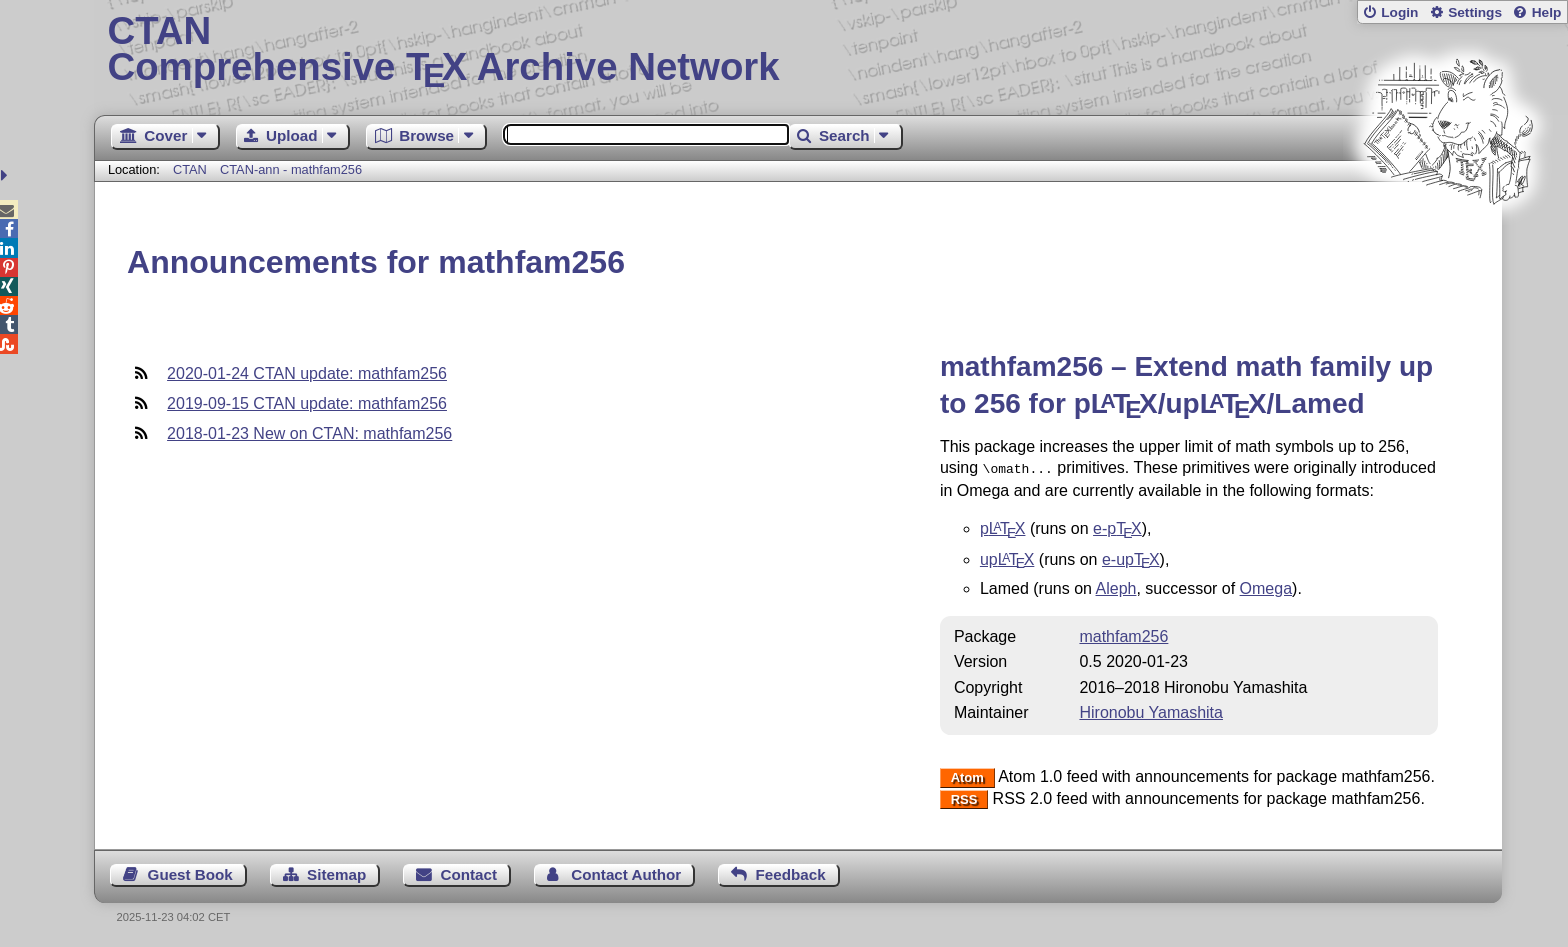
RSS (964, 797)
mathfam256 (1123, 634)
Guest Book (190, 872)
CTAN (190, 169)
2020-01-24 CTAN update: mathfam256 (307, 373)
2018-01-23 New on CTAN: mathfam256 (309, 433)
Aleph (1116, 586)
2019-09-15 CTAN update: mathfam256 (307, 403)
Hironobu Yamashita (1151, 710)
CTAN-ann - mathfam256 (291, 169)
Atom (967, 775)
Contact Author (626, 872)
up (1007, 557)
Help (1547, 12)
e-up (1131, 557)
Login (1399, 12)
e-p (1117, 526)
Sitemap (336, 872)
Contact (469, 872)
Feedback (791, 872)
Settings (1475, 12)
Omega (1266, 586)
